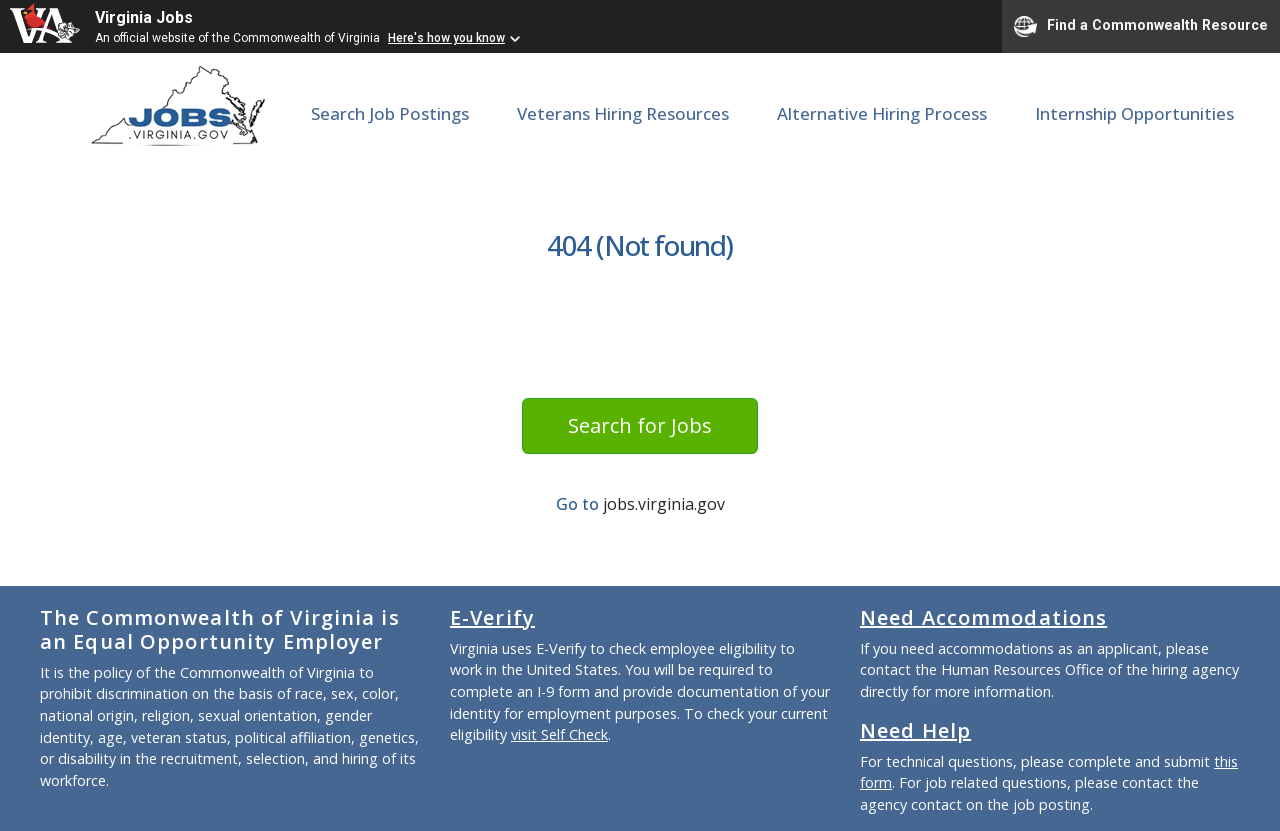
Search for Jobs (640, 425)
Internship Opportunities (1134, 113)
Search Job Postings (390, 113)
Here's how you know (446, 38)
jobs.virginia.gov (664, 504)
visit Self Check (559, 734)
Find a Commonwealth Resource (1141, 26)
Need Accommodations (983, 617)
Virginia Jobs (144, 17)
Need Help (915, 730)
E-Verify (492, 617)
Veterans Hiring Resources (623, 113)
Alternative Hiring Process (882, 113)
